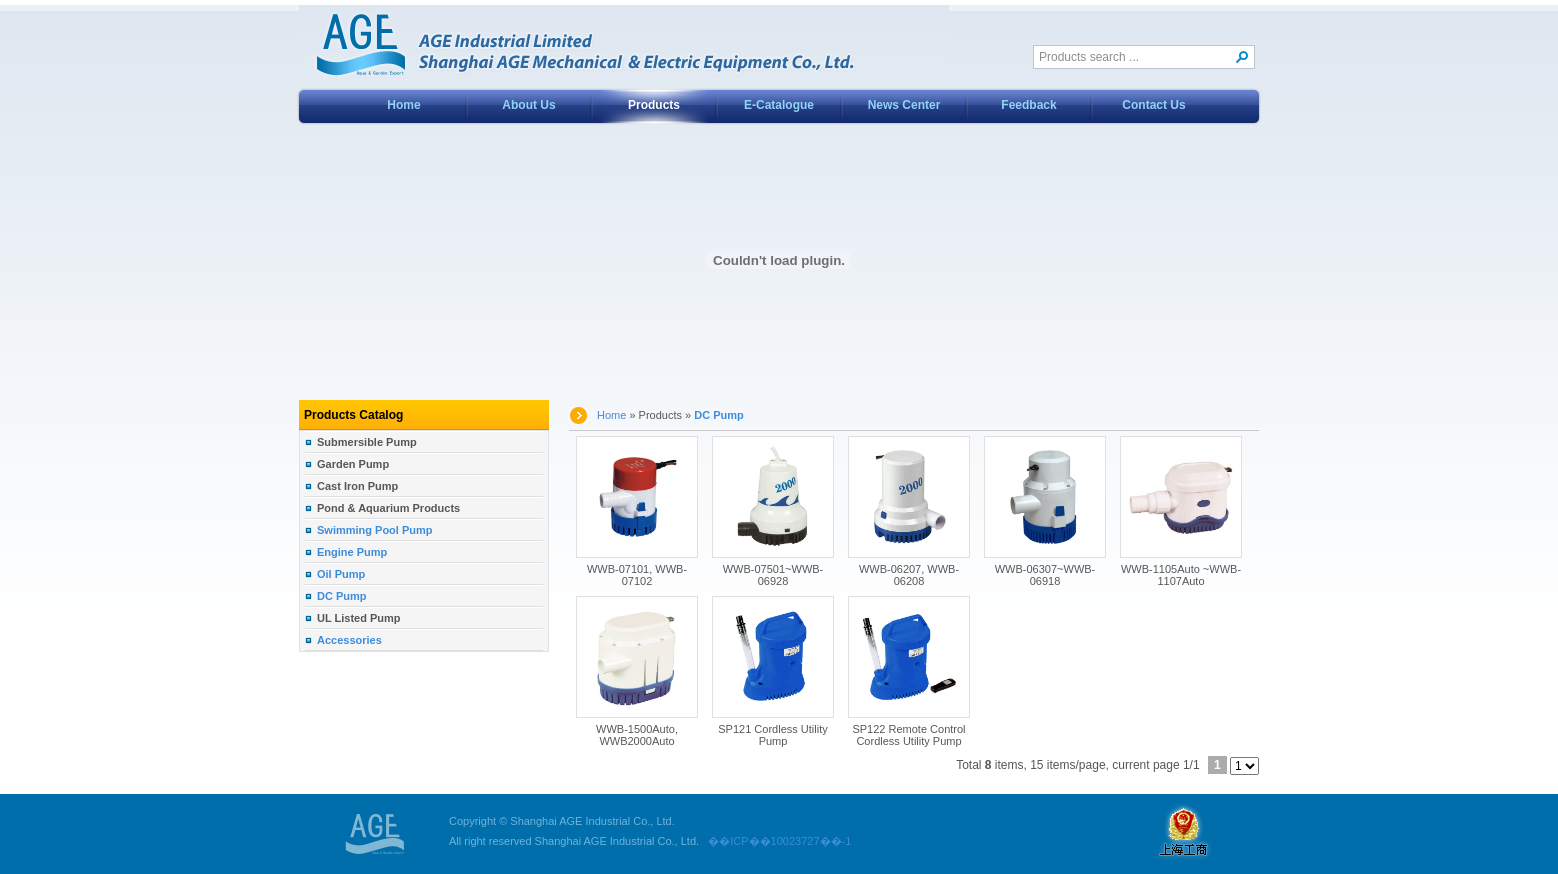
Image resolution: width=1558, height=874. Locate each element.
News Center (904, 105)
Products (654, 105)
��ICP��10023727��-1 (775, 841)
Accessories (349, 640)
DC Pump (342, 596)
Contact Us (1153, 105)
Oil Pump (341, 574)
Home (403, 105)
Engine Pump (352, 552)
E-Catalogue (779, 105)
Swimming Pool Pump (375, 530)
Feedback (1028, 105)
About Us (528, 105)
